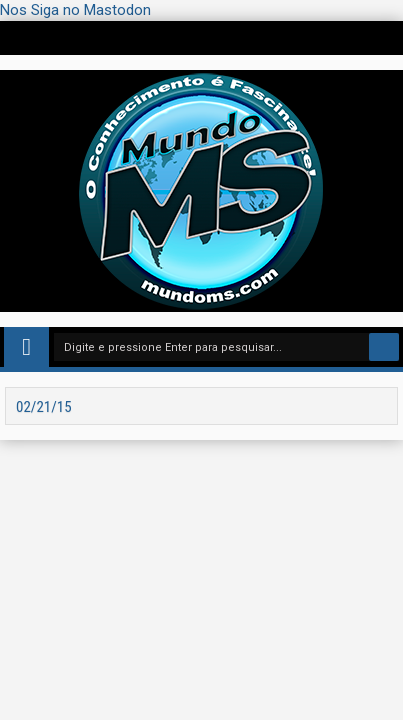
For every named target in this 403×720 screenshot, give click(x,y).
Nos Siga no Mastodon (75, 10)
